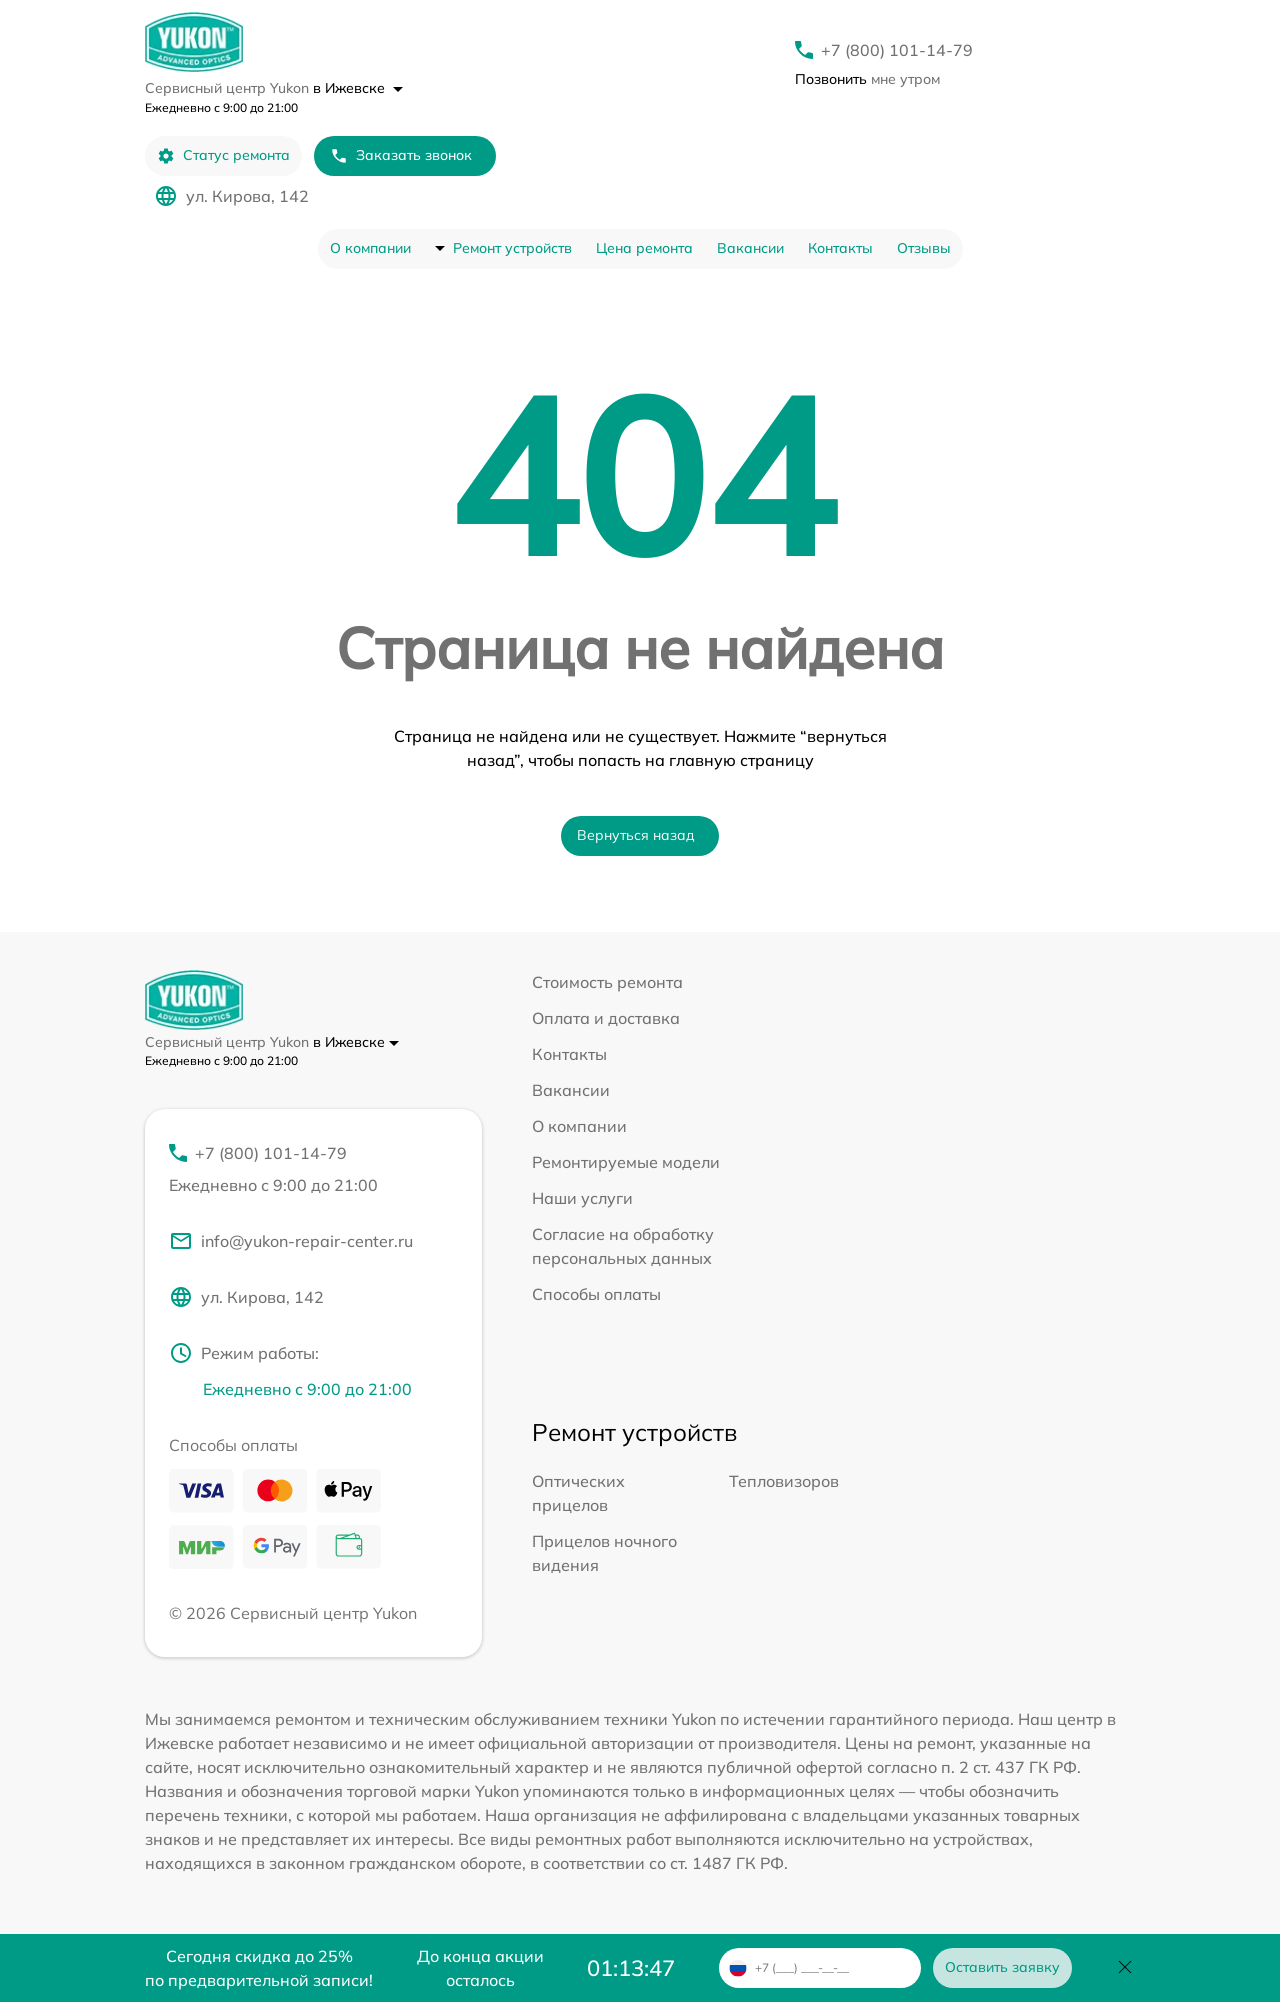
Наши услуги (582, 1198)
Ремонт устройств (512, 248)
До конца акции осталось (480, 1968)
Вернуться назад (636, 835)
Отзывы (924, 248)
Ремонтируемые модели (626, 1162)
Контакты (840, 248)
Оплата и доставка (606, 1018)
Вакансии (750, 248)
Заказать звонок (401, 155)
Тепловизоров (784, 1481)
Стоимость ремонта (607, 982)
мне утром (867, 79)
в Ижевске (358, 88)
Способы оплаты (596, 1294)
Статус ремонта (223, 155)
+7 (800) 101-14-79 (897, 50)
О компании (370, 248)
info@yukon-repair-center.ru (291, 1241)
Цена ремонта (644, 248)
